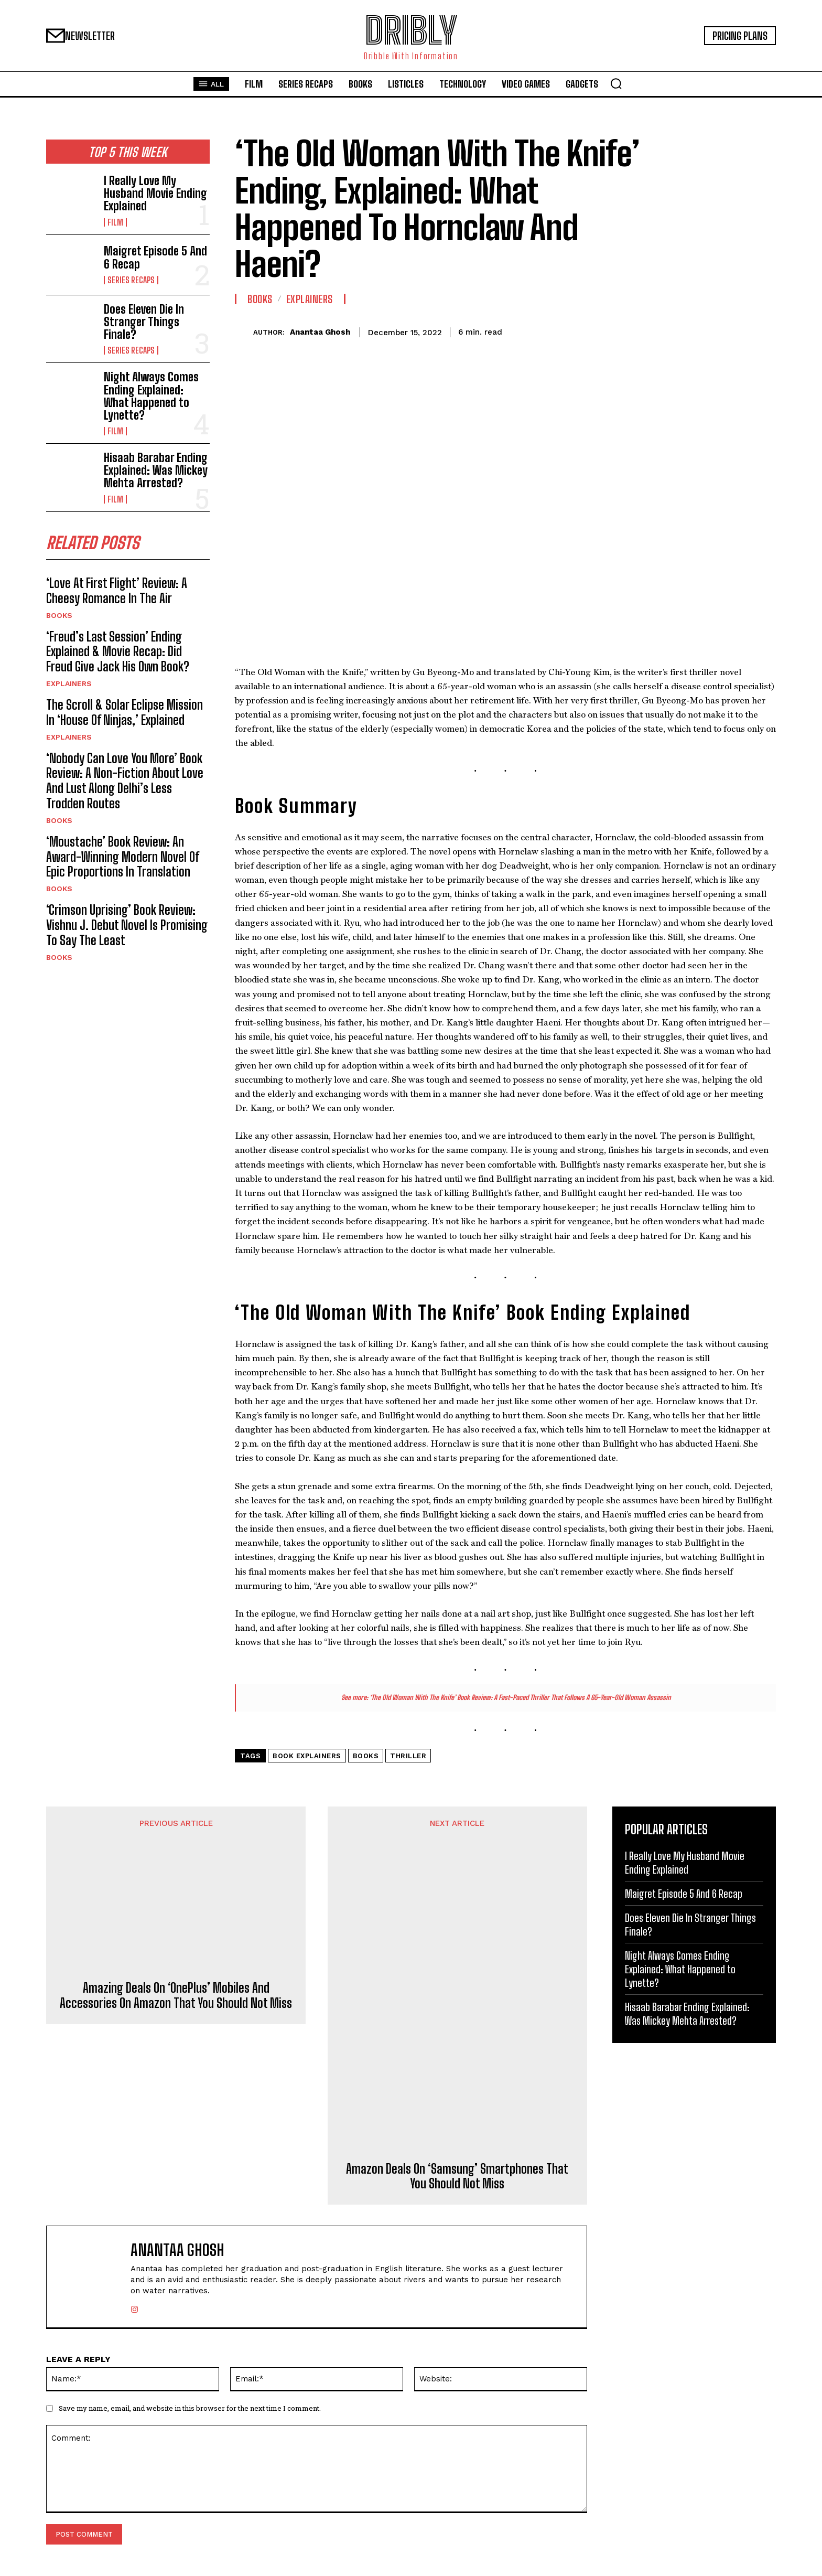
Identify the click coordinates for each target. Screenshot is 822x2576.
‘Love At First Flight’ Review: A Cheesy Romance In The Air (116, 590)
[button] (616, 83)
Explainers (69, 683)
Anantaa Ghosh (320, 332)
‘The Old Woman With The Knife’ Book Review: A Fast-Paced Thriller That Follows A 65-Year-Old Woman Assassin (520, 1697)
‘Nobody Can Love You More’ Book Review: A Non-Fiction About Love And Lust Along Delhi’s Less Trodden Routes (124, 781)
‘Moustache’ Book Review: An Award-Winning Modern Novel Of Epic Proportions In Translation (122, 857)
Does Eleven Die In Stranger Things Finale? (144, 321)
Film (115, 222)
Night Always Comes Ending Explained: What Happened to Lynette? (151, 396)
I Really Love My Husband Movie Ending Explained (155, 193)
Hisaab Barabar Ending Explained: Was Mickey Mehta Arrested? (156, 470)
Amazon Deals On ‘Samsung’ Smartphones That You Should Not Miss (457, 2177)
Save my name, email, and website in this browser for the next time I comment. (190, 2408)
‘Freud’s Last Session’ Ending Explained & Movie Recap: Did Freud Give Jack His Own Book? (117, 652)
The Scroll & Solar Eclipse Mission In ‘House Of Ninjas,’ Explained (124, 712)
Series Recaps (131, 280)
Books (59, 615)
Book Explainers (307, 1756)
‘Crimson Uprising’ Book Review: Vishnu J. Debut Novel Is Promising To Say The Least (127, 925)
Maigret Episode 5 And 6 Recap (155, 257)
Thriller (408, 1756)
